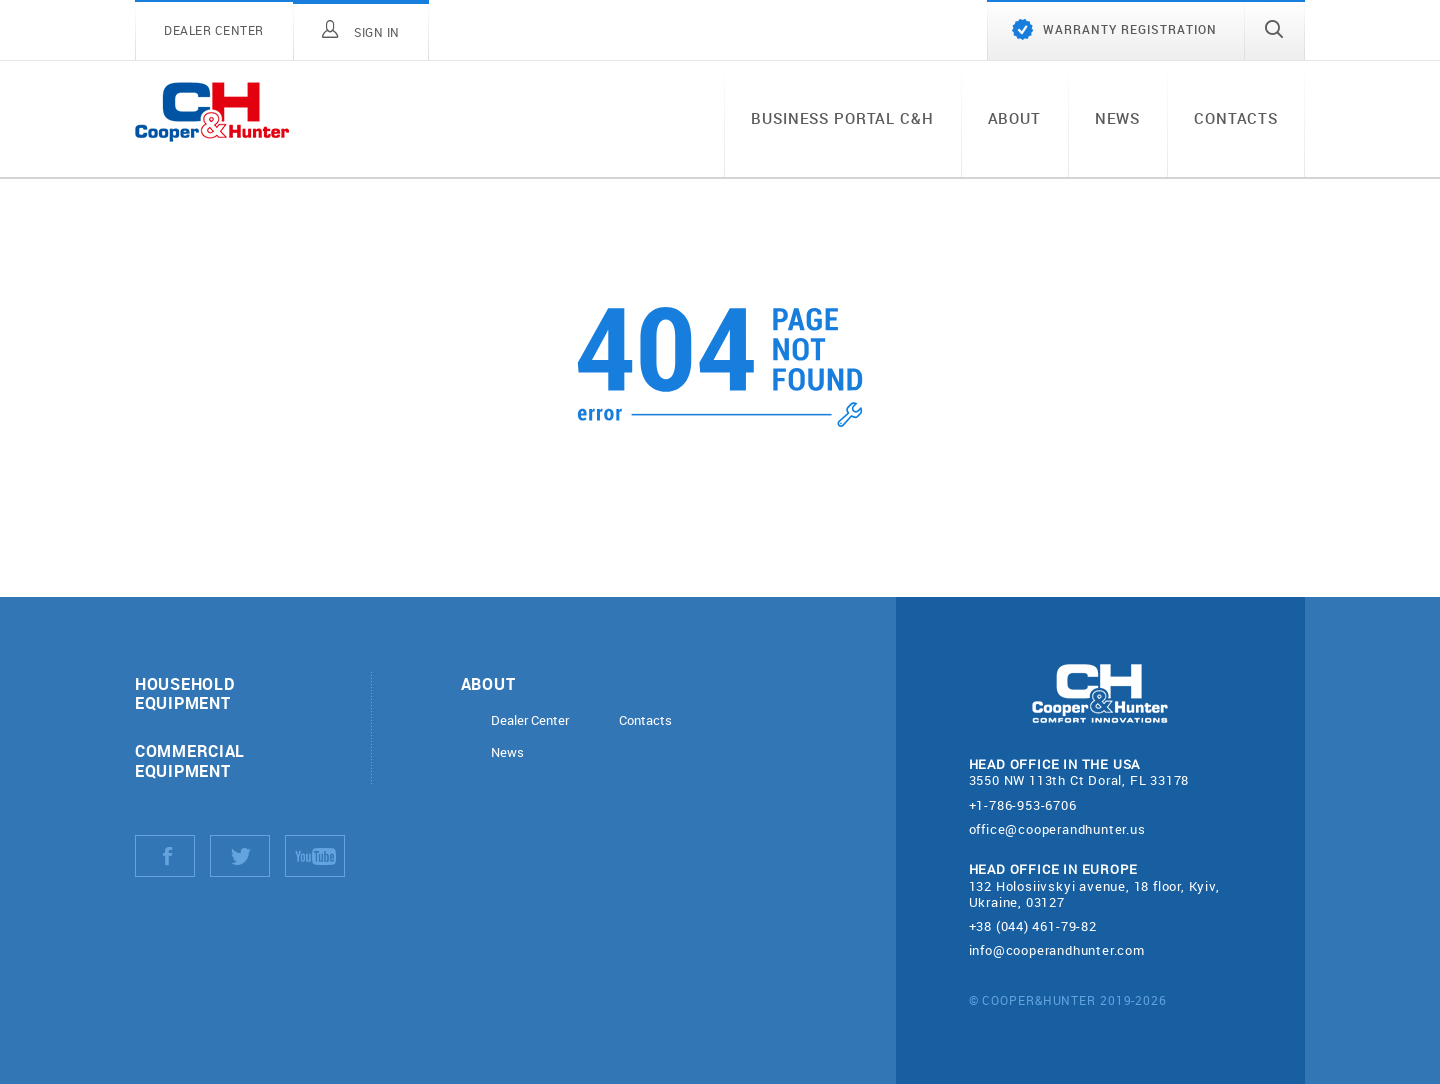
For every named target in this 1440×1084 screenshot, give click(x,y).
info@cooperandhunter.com (1057, 950)
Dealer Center (530, 720)
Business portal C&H (842, 118)
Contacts (1236, 118)
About (1014, 118)
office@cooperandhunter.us (1057, 829)
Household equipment (184, 693)
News (1117, 118)
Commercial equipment (190, 760)
